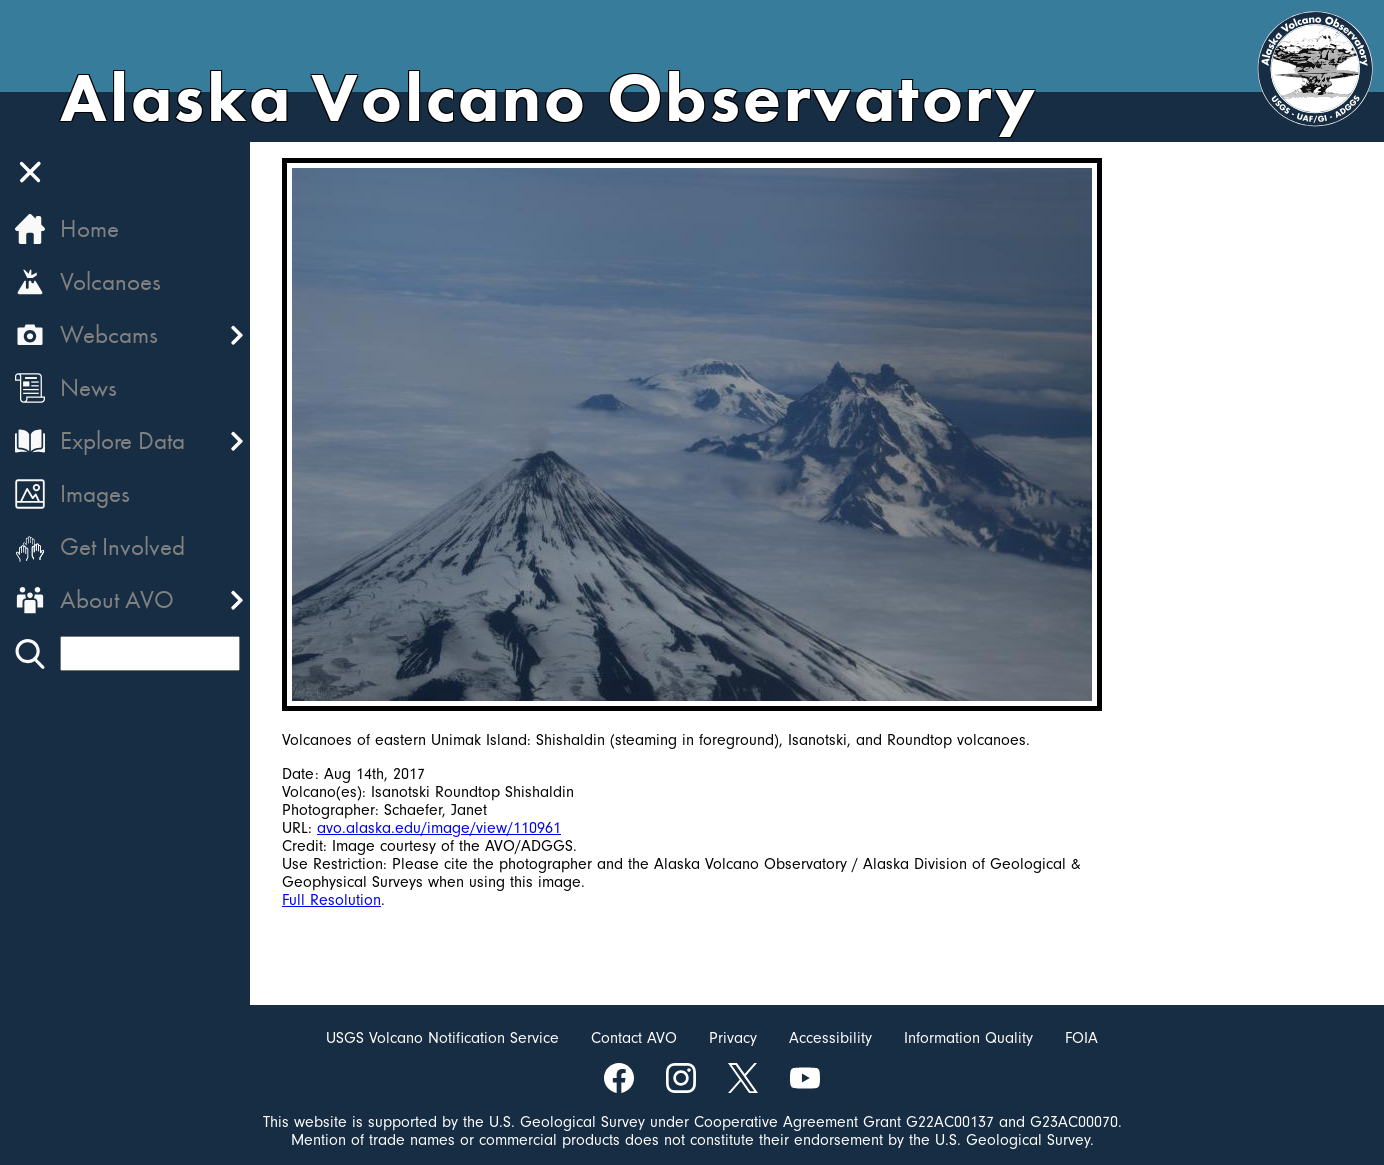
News (88, 387)
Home (89, 228)
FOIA (1081, 1038)
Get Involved (122, 546)
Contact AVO (634, 1038)
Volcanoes (110, 281)
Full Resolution (331, 900)
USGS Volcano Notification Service (442, 1038)
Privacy (733, 1038)
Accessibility (830, 1038)
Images (95, 493)
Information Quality (968, 1038)
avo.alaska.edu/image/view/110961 (439, 828)
